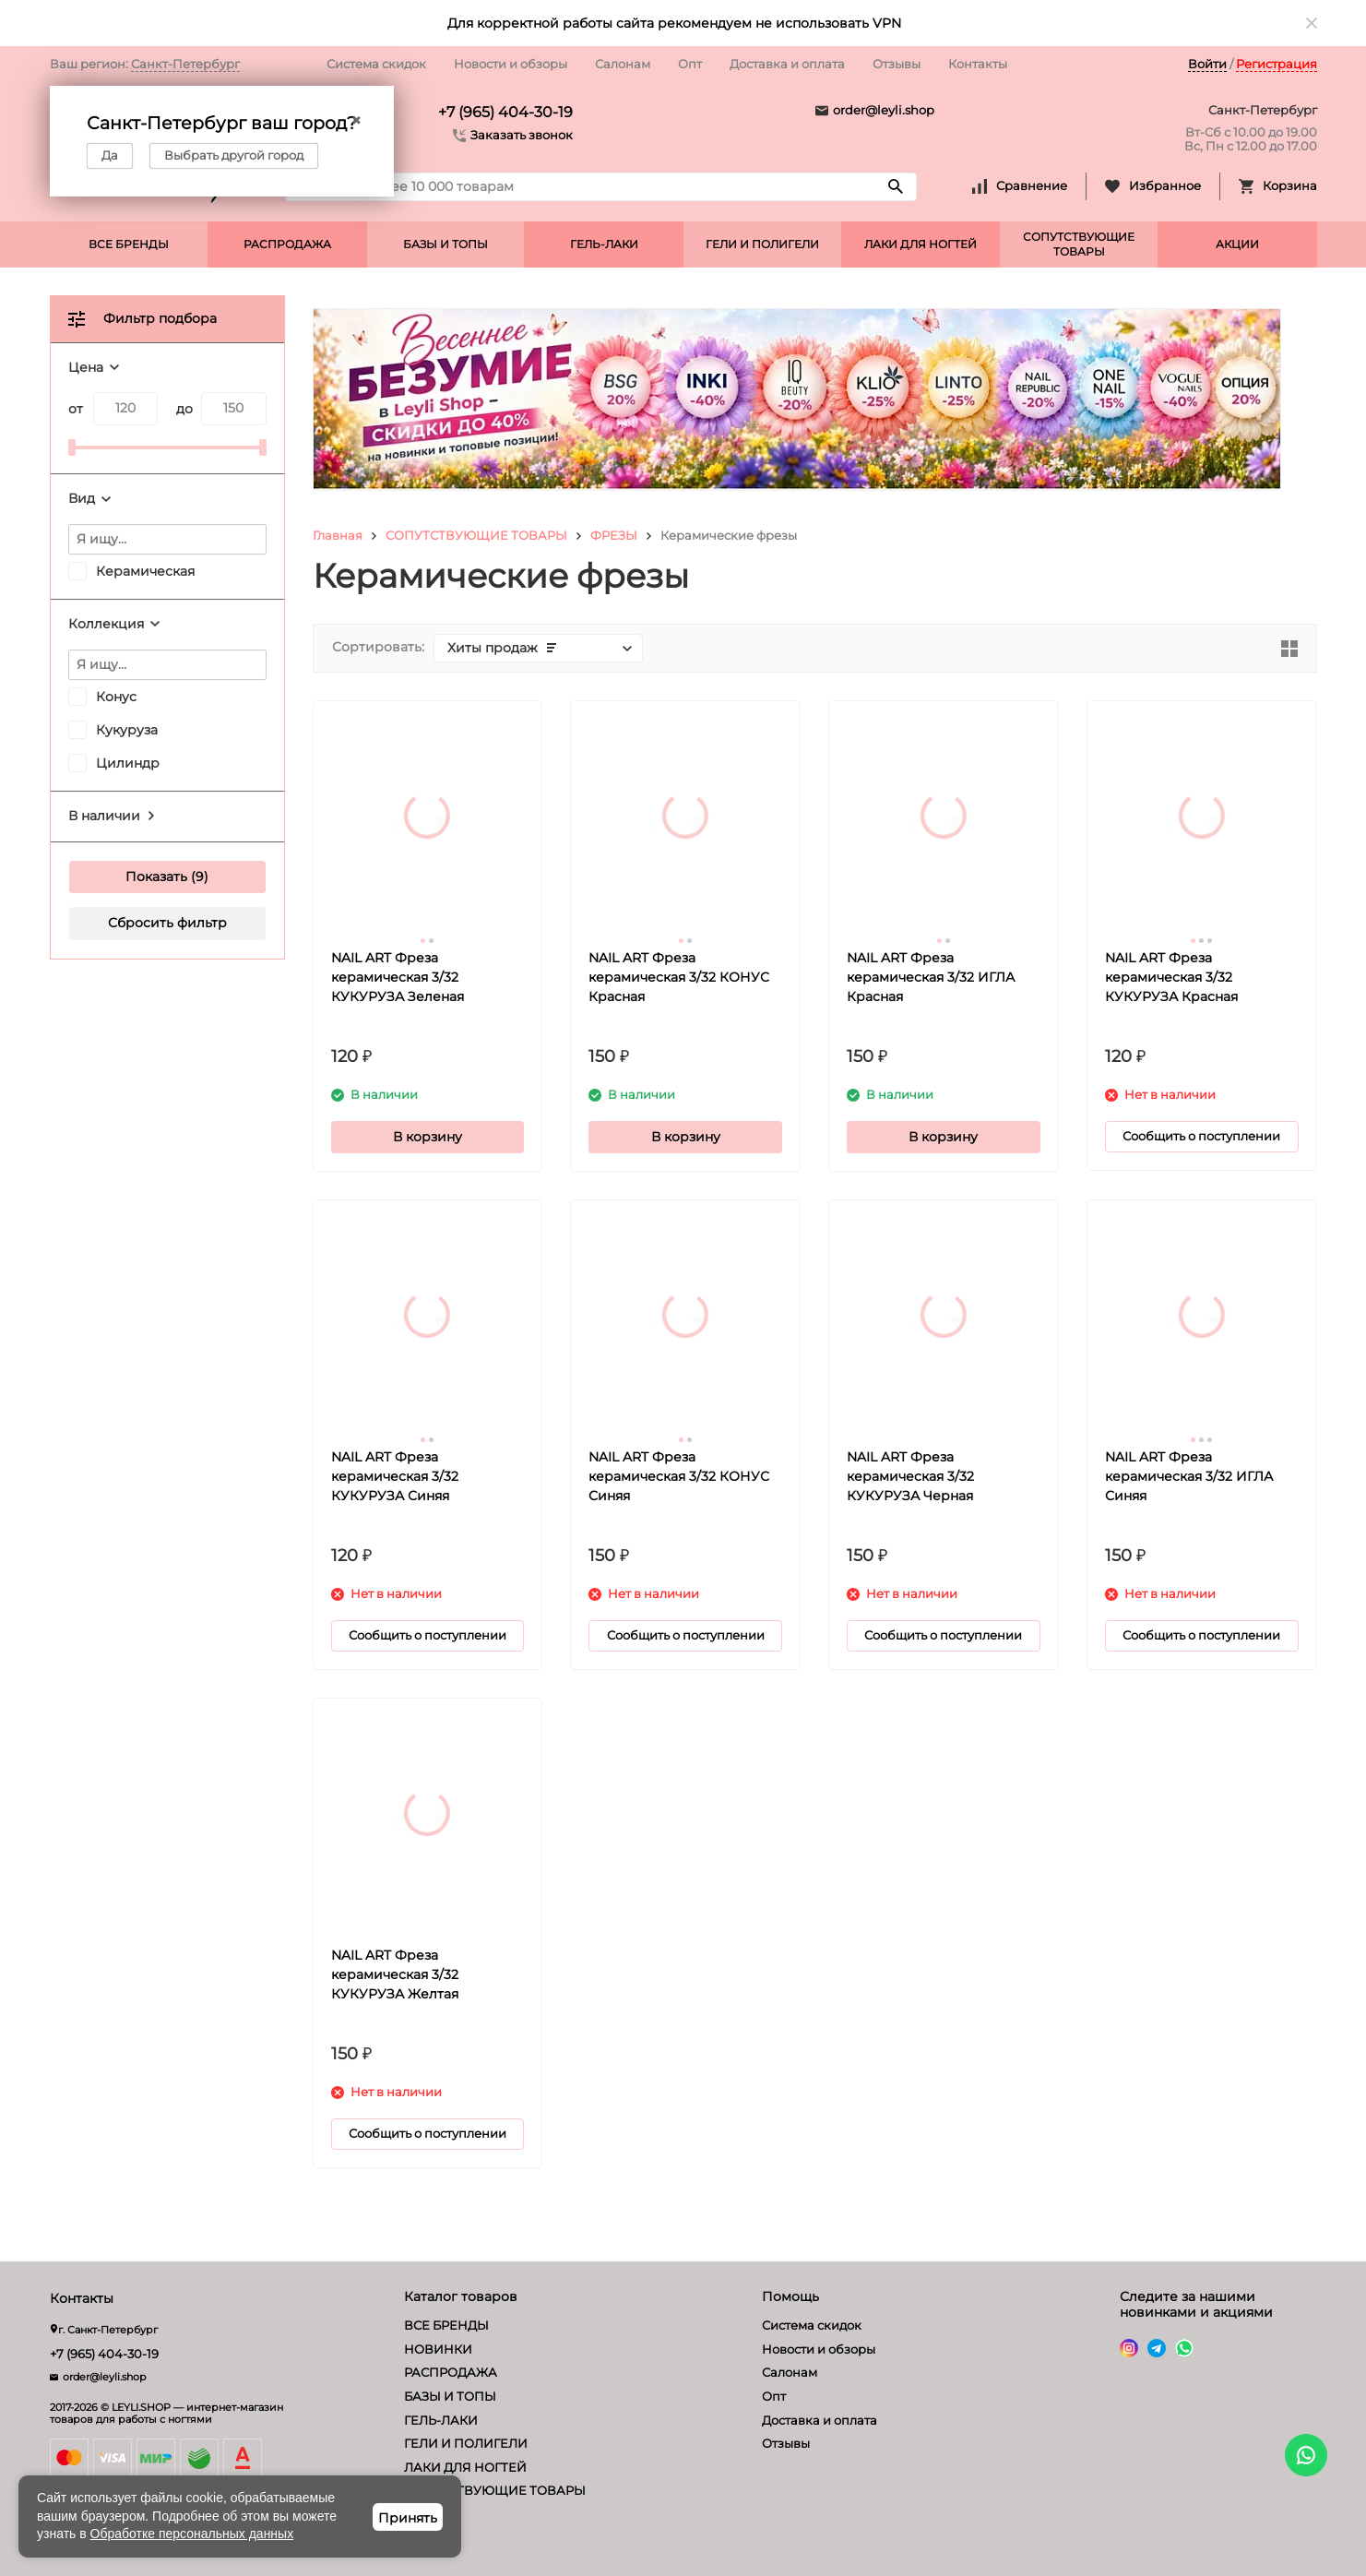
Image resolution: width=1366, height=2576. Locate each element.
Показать (156, 876)
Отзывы (897, 63)
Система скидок (376, 63)
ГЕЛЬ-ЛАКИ (604, 244)
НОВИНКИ (438, 2349)
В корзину (427, 1136)
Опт (690, 63)
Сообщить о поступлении (1201, 1135)
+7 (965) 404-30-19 (505, 112)
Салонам (622, 63)
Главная (337, 535)
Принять (407, 2518)
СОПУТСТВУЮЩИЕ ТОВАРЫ (1078, 244)
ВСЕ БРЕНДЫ (129, 244)
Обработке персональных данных (192, 2533)
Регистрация (1276, 63)
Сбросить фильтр (167, 922)
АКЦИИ (1237, 244)
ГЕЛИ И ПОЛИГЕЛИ (762, 244)
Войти (1207, 63)
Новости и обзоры (510, 63)
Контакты (977, 63)
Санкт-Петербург (185, 63)
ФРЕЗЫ (613, 535)
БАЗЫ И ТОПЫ (445, 244)
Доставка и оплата (787, 63)
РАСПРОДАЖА (287, 244)
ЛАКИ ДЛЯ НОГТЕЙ (920, 244)
